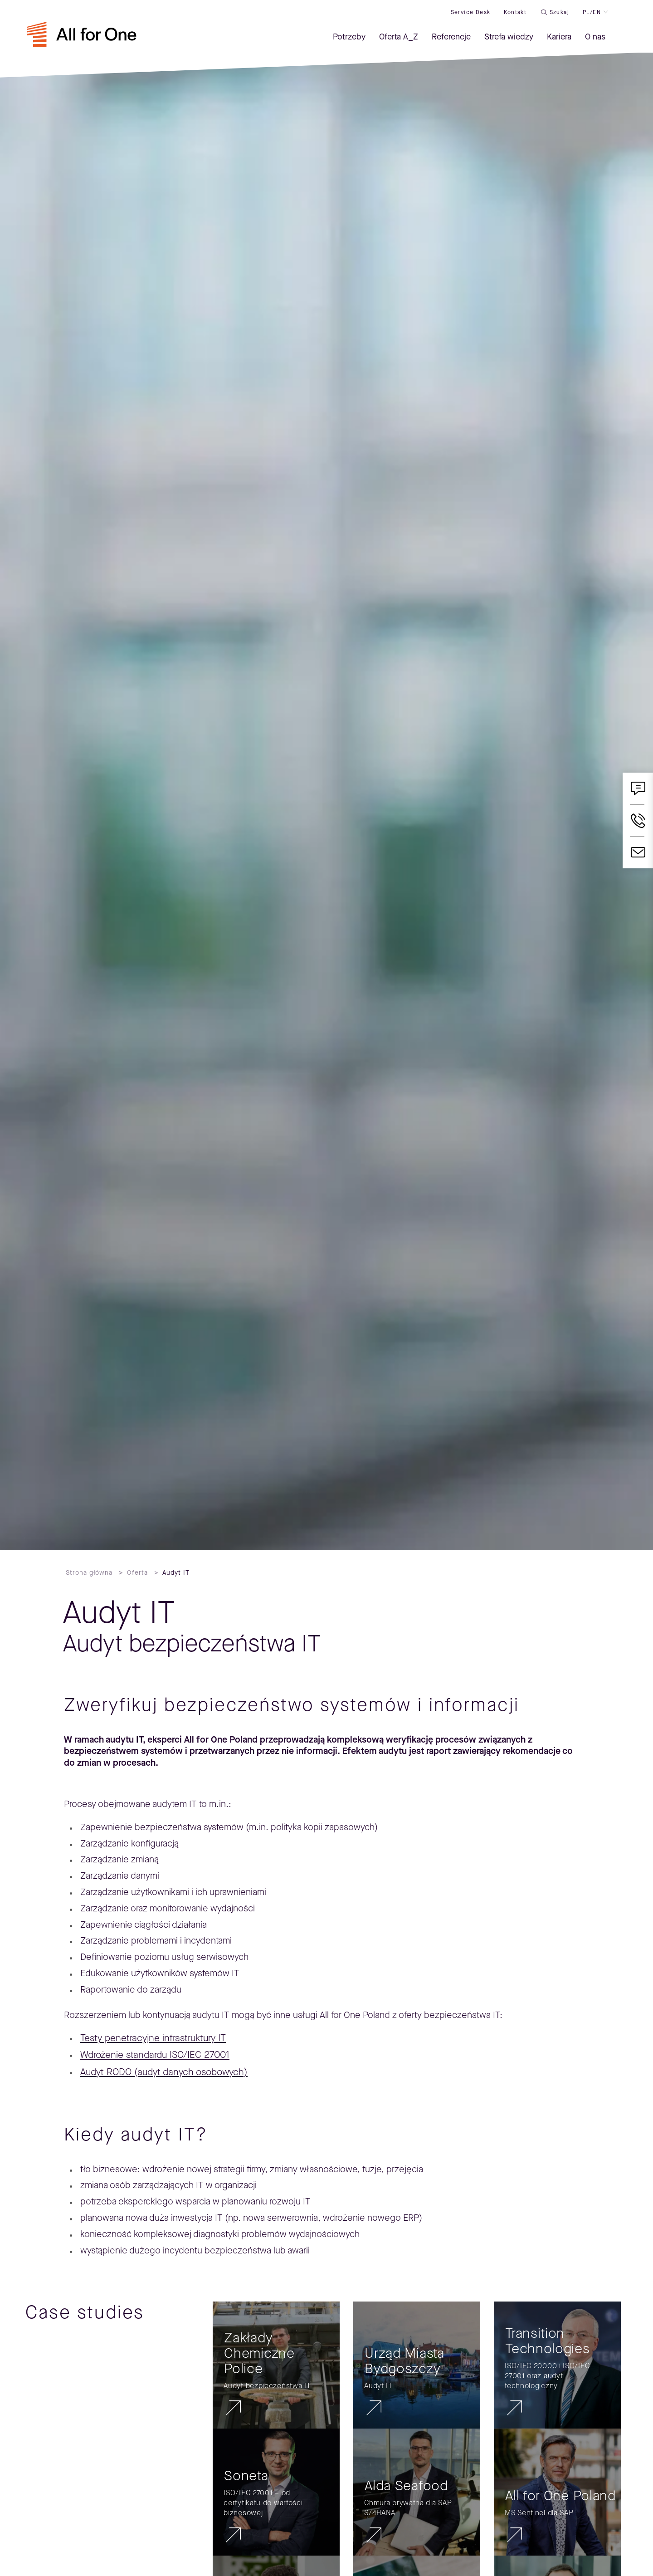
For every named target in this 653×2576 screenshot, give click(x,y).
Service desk (470, 12)
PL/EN (591, 12)
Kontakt (514, 12)
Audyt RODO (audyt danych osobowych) (164, 2072)
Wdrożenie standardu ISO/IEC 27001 (154, 2054)
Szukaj (559, 12)
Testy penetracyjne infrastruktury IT (153, 2038)
